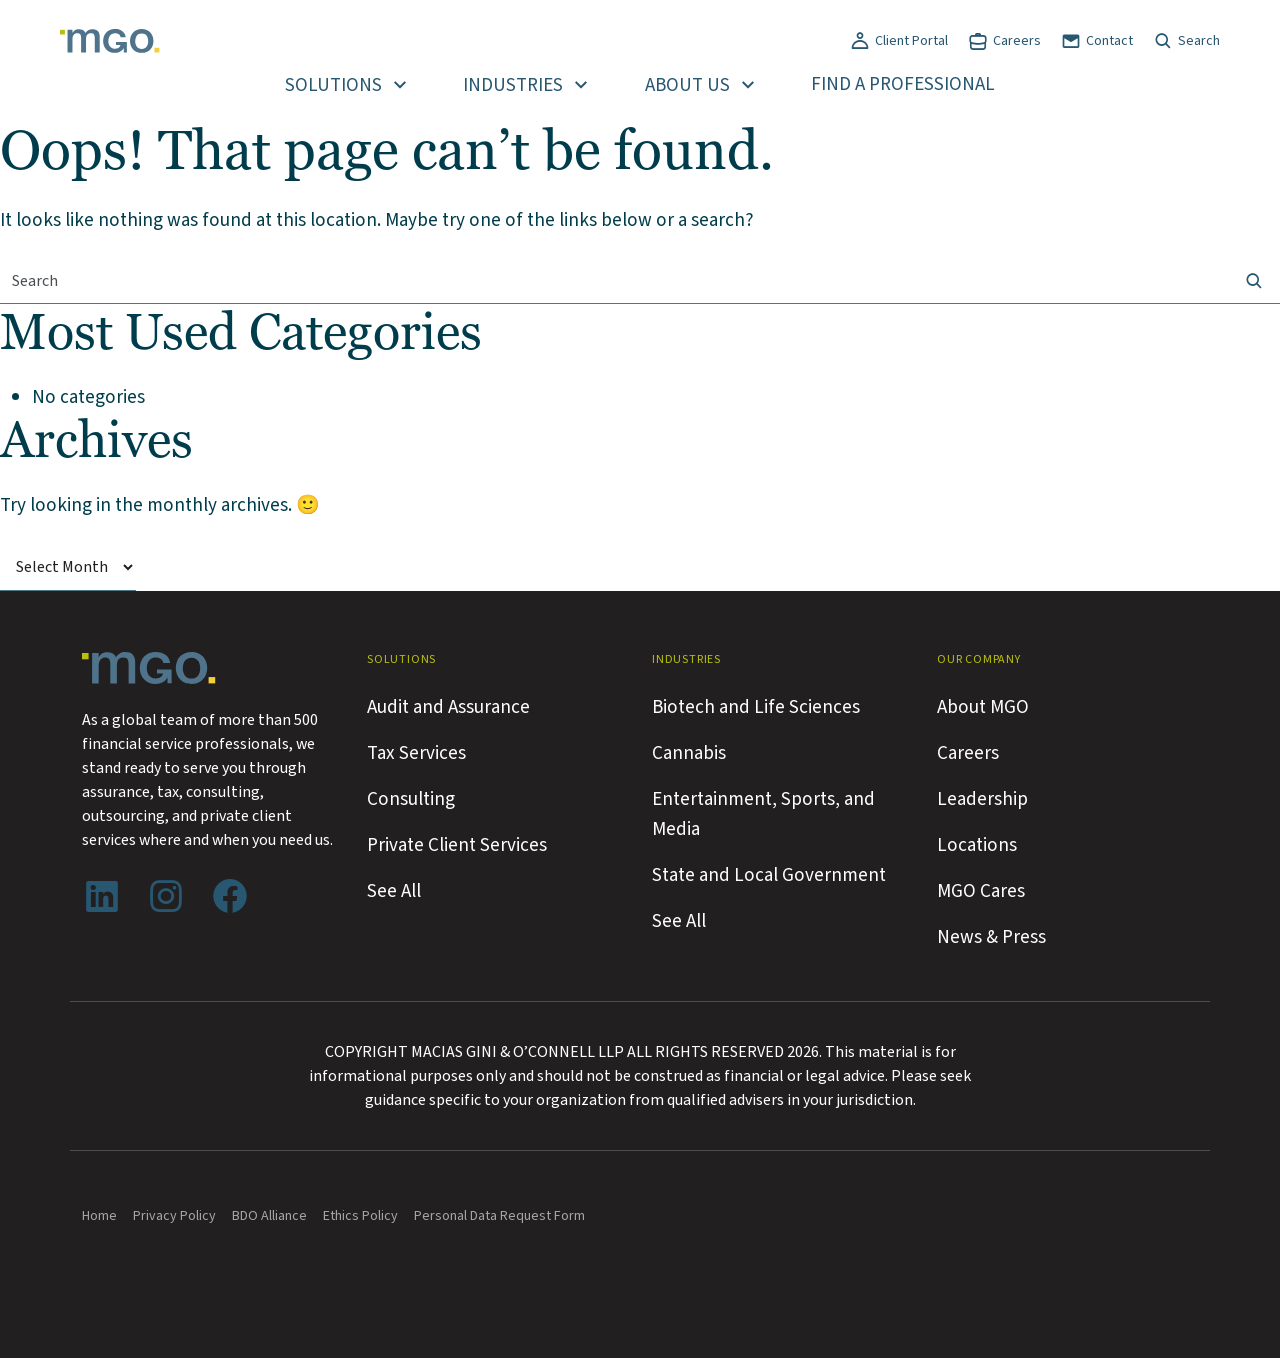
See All (394, 891)
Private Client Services (457, 845)
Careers (1017, 41)
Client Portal (911, 41)
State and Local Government (769, 875)
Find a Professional (903, 84)
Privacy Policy (174, 1216)
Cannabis (689, 753)
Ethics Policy (360, 1216)
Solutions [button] (333, 85)
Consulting (411, 799)
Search (1199, 41)
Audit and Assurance (448, 707)
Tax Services (416, 753)
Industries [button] (513, 85)
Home (99, 1216)
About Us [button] (687, 85)
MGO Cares (981, 891)
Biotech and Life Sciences (756, 707)
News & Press (991, 937)
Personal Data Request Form (499, 1216)
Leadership (982, 799)
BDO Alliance (269, 1216)
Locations (977, 845)
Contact (1109, 41)
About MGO (983, 707)
